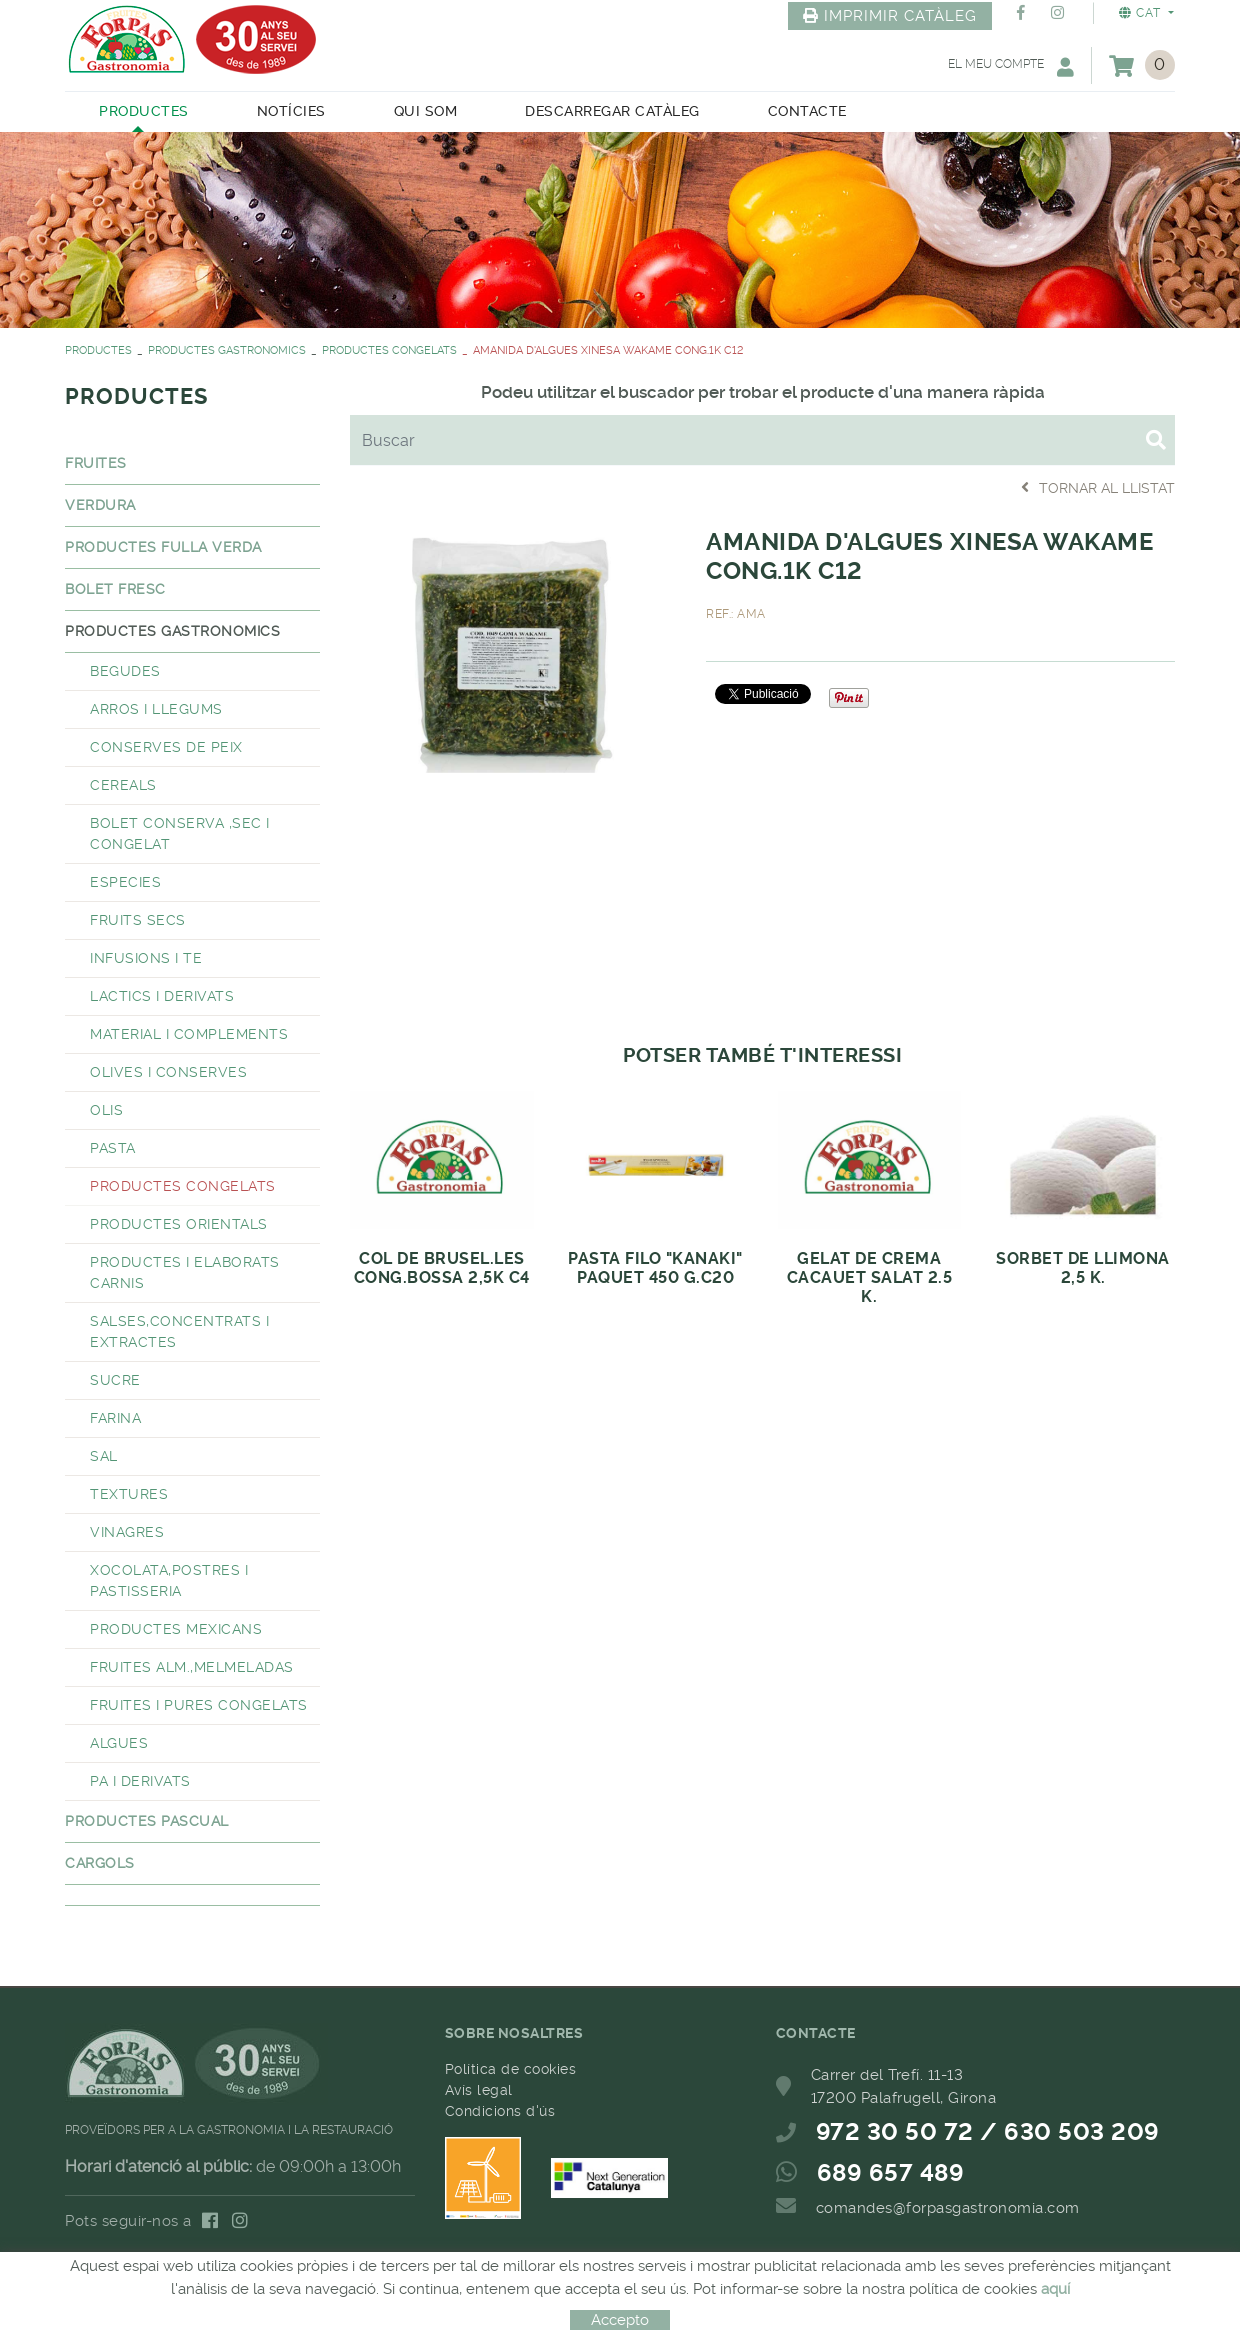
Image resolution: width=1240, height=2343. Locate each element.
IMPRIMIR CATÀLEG (890, 16)
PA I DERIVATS (140, 1781)
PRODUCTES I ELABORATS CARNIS (185, 1272)
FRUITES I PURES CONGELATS (199, 1705)
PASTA (113, 1148)
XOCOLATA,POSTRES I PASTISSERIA (169, 1580)
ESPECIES (125, 882)
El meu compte (1011, 66)
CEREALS (123, 785)
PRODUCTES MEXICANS (176, 1629)
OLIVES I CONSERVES (168, 1072)
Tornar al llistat (1098, 487)
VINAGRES (127, 1532)
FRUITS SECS (138, 920)
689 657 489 (891, 2173)
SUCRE (115, 1380)
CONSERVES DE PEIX (166, 747)
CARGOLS (100, 1863)
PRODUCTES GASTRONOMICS (227, 350)
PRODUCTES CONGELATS (389, 350)
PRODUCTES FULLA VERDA (163, 547)
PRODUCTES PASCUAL (147, 1821)
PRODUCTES (98, 350)
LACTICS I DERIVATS (162, 996)
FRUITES (96, 463)
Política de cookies (511, 2069)
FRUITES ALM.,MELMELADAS (192, 1667)
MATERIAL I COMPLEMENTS (189, 1034)
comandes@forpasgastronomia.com (948, 2208)
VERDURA (100, 505)
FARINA (115, 1418)
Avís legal (479, 2090)
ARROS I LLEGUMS (156, 709)
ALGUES (119, 1743)
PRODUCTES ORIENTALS (179, 1224)
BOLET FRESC (115, 589)
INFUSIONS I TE (146, 958)
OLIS (106, 1110)
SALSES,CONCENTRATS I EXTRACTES (179, 1331)
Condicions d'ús (500, 2111)
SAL (104, 1456)
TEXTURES (129, 1494)
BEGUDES (125, 671)
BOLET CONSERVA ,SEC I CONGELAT (180, 833)
